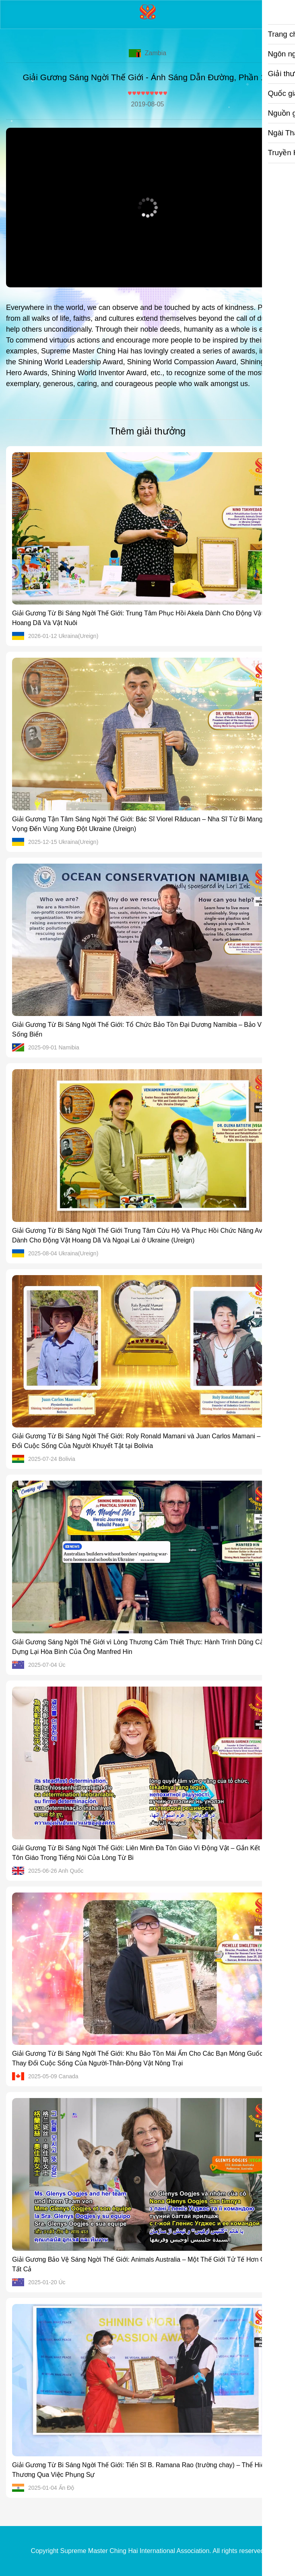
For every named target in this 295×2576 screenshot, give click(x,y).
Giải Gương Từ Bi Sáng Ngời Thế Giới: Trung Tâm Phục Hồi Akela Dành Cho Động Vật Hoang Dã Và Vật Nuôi (137, 618)
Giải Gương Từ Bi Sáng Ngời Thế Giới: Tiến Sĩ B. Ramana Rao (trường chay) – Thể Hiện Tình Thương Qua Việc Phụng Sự (147, 2470)
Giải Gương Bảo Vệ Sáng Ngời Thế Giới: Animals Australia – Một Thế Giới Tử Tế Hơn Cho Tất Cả (142, 2264)
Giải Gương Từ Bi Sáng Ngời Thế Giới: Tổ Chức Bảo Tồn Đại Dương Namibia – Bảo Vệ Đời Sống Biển (144, 1029)
